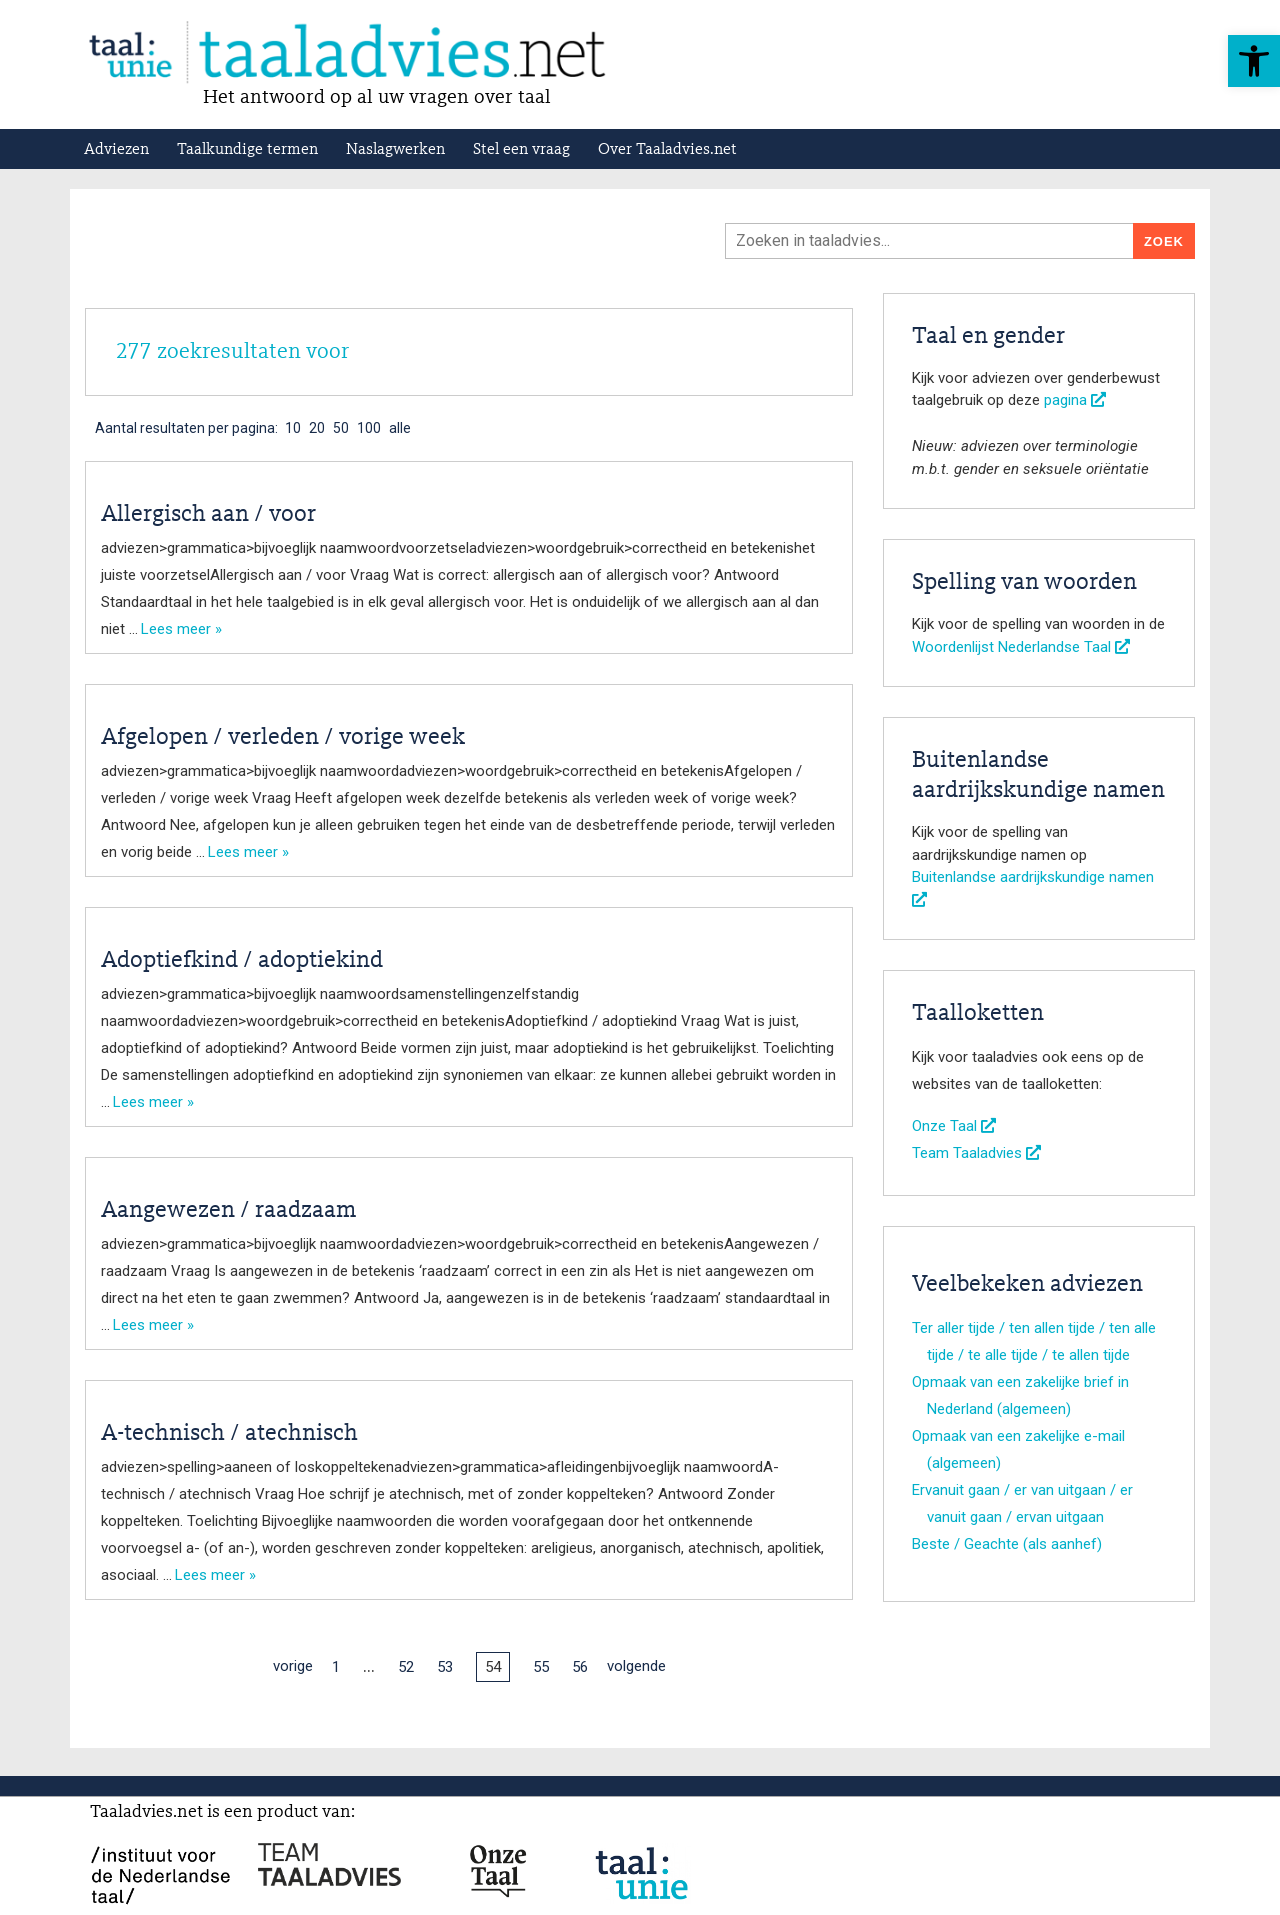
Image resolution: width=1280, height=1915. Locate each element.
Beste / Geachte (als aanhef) (1007, 1544)
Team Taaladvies (976, 1153)
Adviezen (116, 150)
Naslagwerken (395, 150)
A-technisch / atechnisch (229, 1434)
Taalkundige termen (247, 150)
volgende (636, 1666)
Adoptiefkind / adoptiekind (242, 961)
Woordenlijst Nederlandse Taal (1021, 647)
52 (406, 1667)
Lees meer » (181, 629)
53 (445, 1667)
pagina (1075, 400)
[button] (1254, 61)
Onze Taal (954, 1126)
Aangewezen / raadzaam (228, 1211)
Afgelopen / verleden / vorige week (283, 738)
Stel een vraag (521, 150)
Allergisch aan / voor (208, 515)
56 (580, 1667)
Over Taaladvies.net (667, 150)
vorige (293, 1666)
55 (541, 1667)
